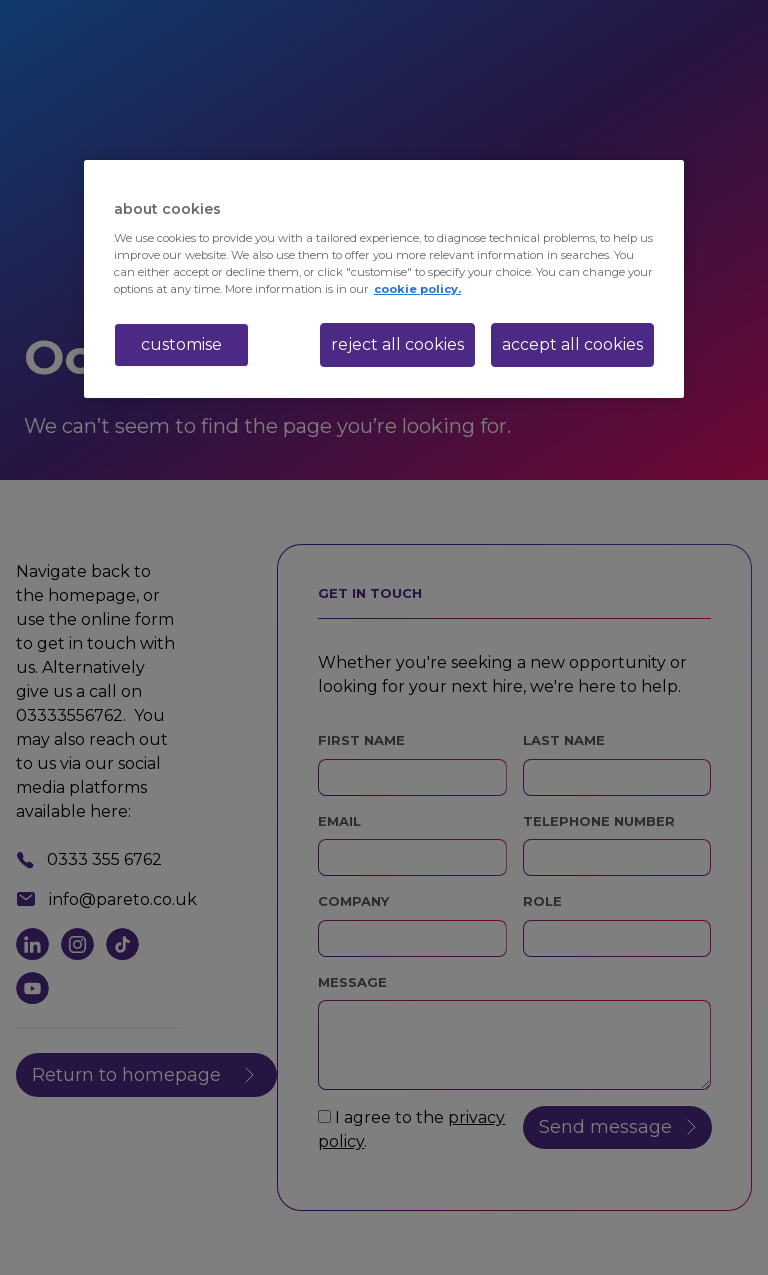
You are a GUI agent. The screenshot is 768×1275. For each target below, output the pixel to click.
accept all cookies (572, 344)
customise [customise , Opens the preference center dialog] (181, 344)
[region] (384, 279)
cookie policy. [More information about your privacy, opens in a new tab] (417, 289)
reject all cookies (397, 344)
